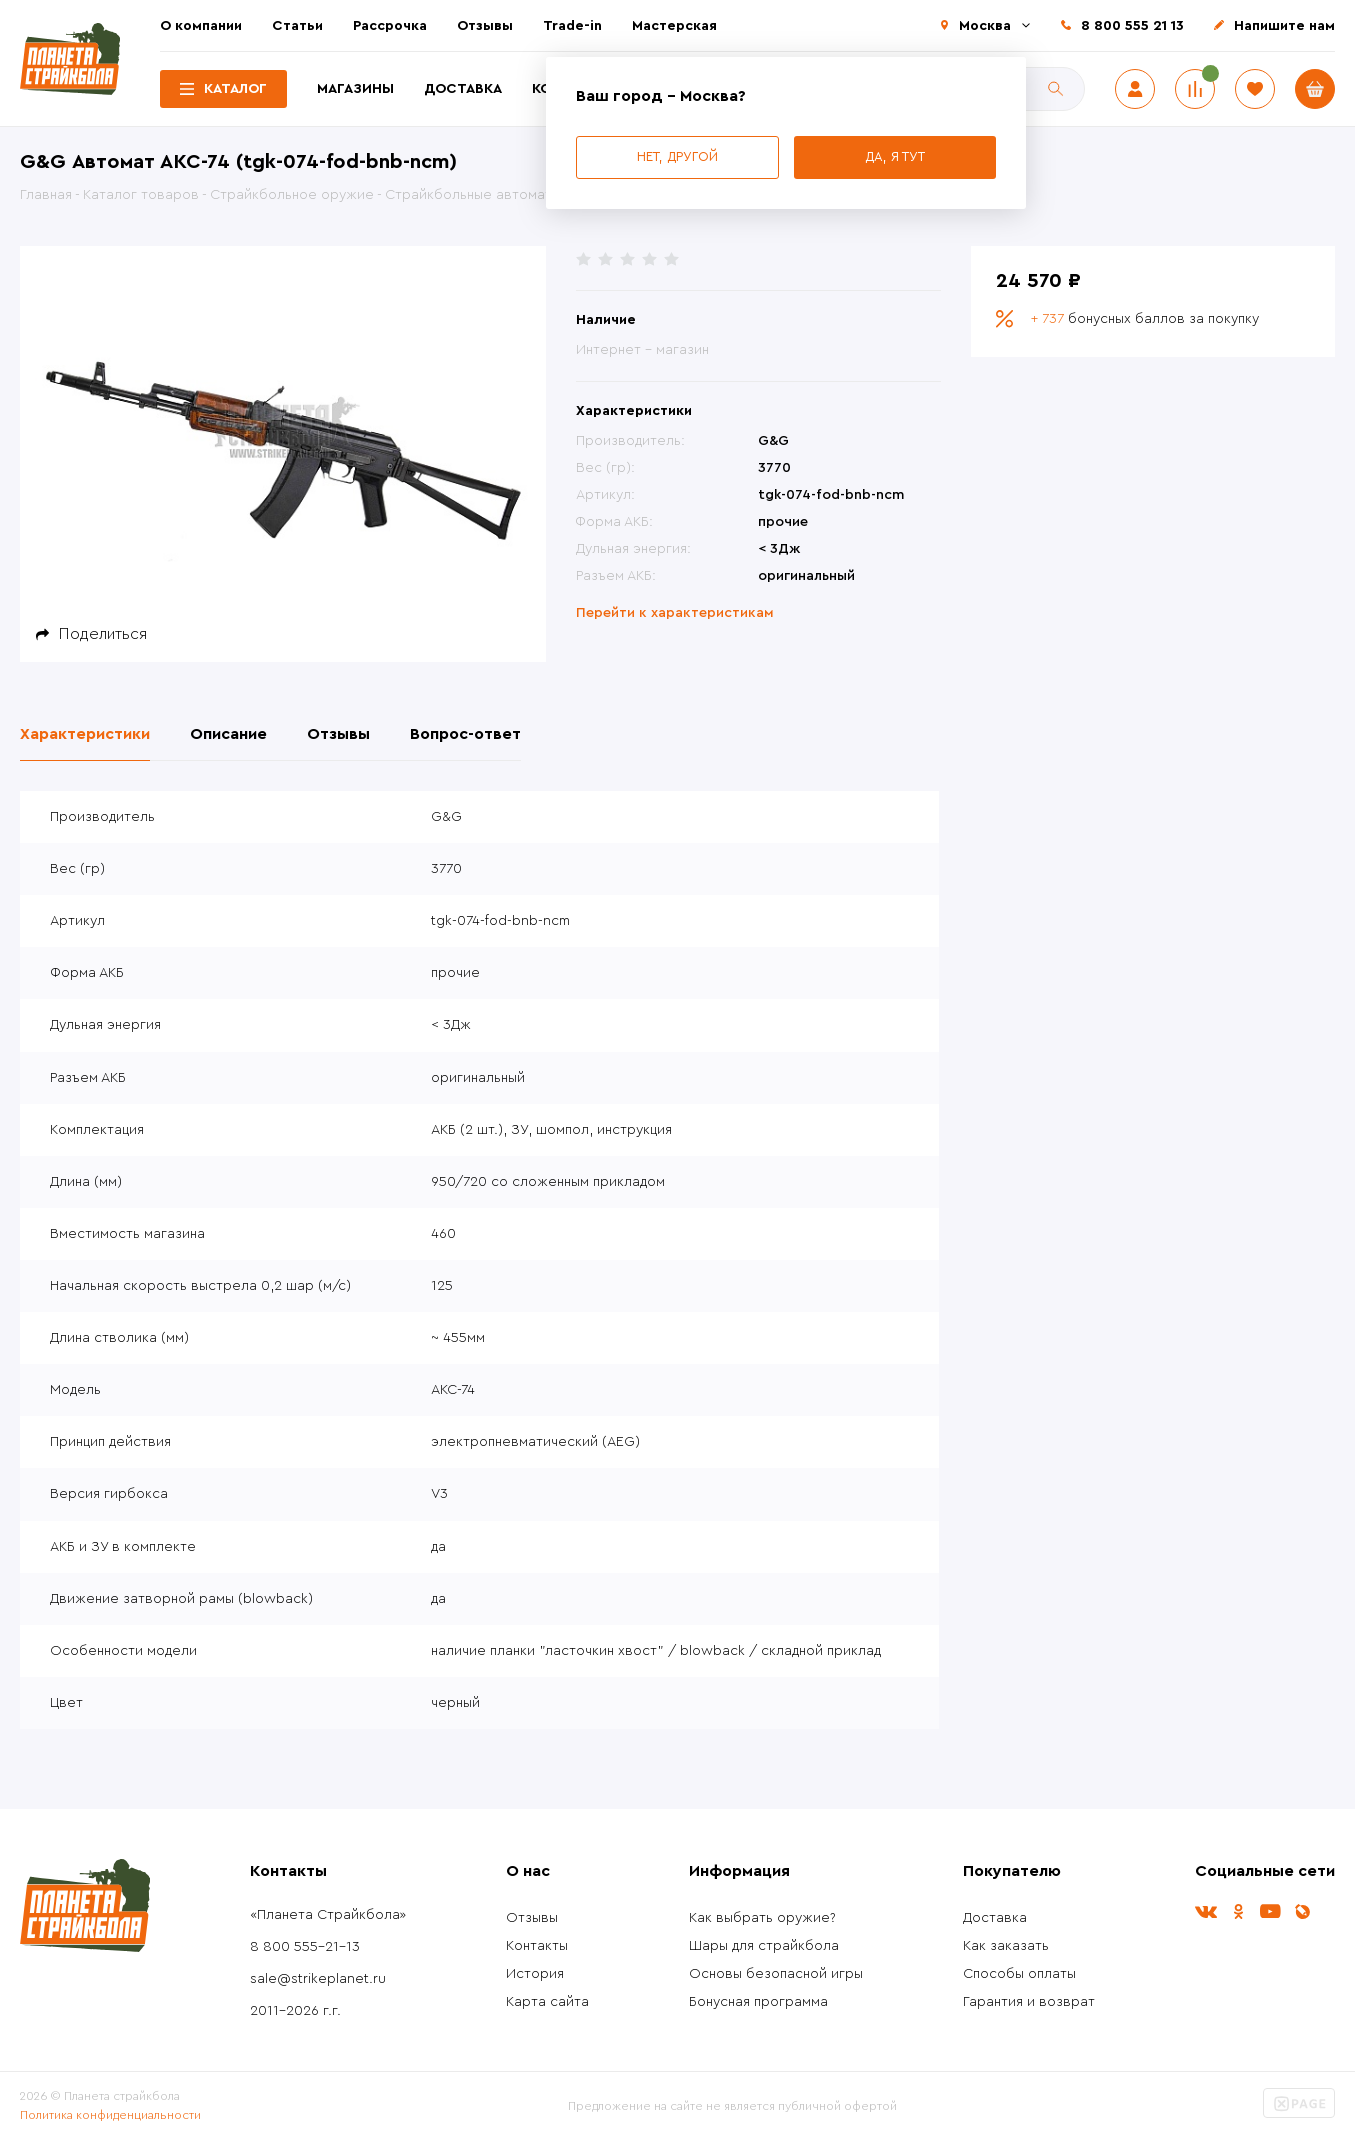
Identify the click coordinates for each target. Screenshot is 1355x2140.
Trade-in (572, 26)
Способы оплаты (1019, 1974)
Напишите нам (1284, 26)
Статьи (297, 26)
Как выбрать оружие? (762, 1918)
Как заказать (1006, 1946)
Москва (985, 26)
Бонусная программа (758, 2002)
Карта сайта (547, 2002)
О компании (201, 26)
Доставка (463, 89)
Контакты (537, 1946)
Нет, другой (677, 156)
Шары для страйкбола (764, 1946)
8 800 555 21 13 (1132, 26)
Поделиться (103, 634)
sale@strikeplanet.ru (318, 1979)
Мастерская (674, 26)
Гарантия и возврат (1029, 2002)
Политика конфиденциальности (110, 2115)
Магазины (355, 89)
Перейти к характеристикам (675, 613)
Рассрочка (390, 26)
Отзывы (485, 26)
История (535, 1974)
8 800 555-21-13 (305, 1947)
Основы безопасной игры (776, 1974)
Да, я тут (895, 156)
